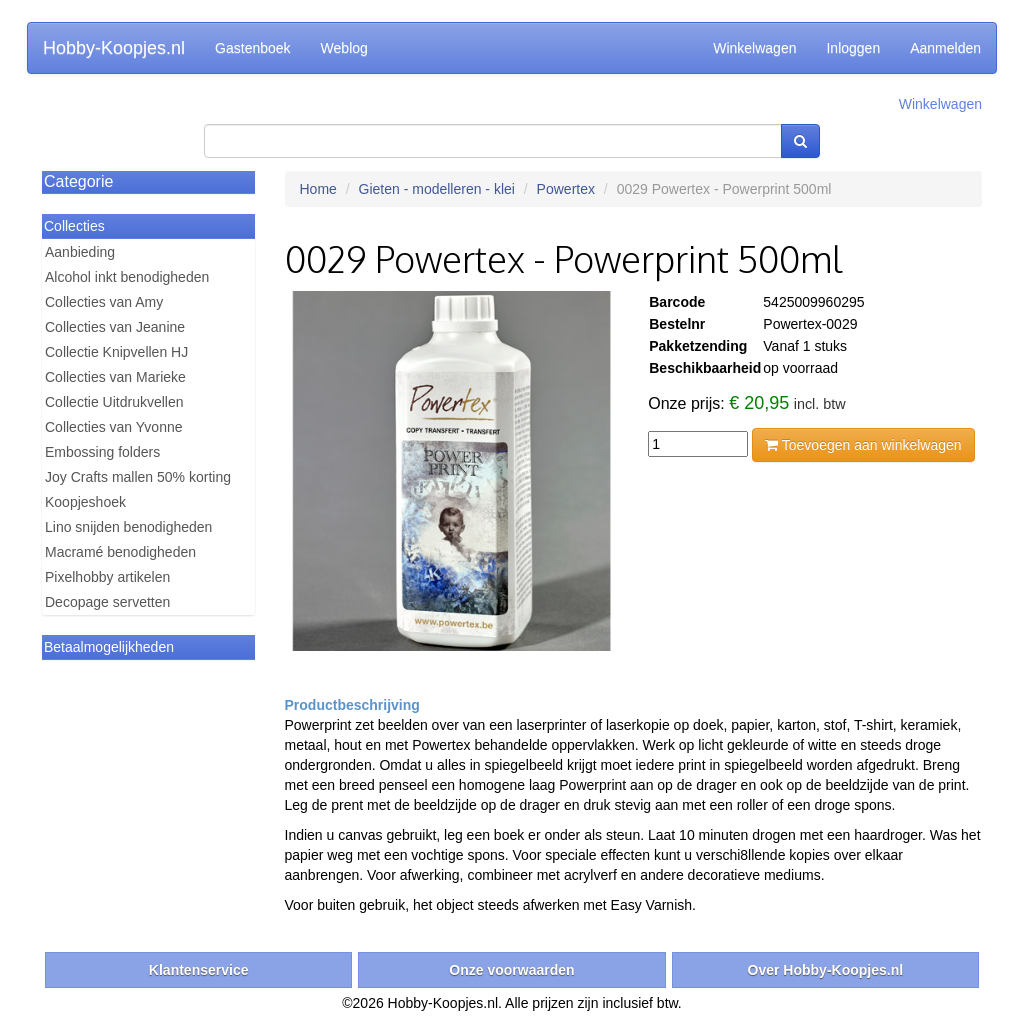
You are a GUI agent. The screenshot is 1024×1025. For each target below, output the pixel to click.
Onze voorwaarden (511, 970)
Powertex (566, 189)
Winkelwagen (754, 48)
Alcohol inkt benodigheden (127, 277)
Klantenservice (199, 970)
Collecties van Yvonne (114, 427)
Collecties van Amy (104, 302)
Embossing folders (102, 452)
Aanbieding (80, 252)
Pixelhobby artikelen (107, 577)
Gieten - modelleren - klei (437, 189)
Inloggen (853, 48)
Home (318, 189)
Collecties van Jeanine (115, 327)
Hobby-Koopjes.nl (114, 48)
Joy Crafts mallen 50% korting (138, 477)
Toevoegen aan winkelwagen (863, 445)
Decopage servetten (107, 602)
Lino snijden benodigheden (128, 527)
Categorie (78, 181)
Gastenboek (253, 48)
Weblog (344, 48)
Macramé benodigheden (120, 552)
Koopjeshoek (85, 502)
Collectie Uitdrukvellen (114, 402)
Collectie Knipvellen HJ (116, 352)
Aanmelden (945, 48)
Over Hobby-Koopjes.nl (826, 970)
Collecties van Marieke (115, 377)
